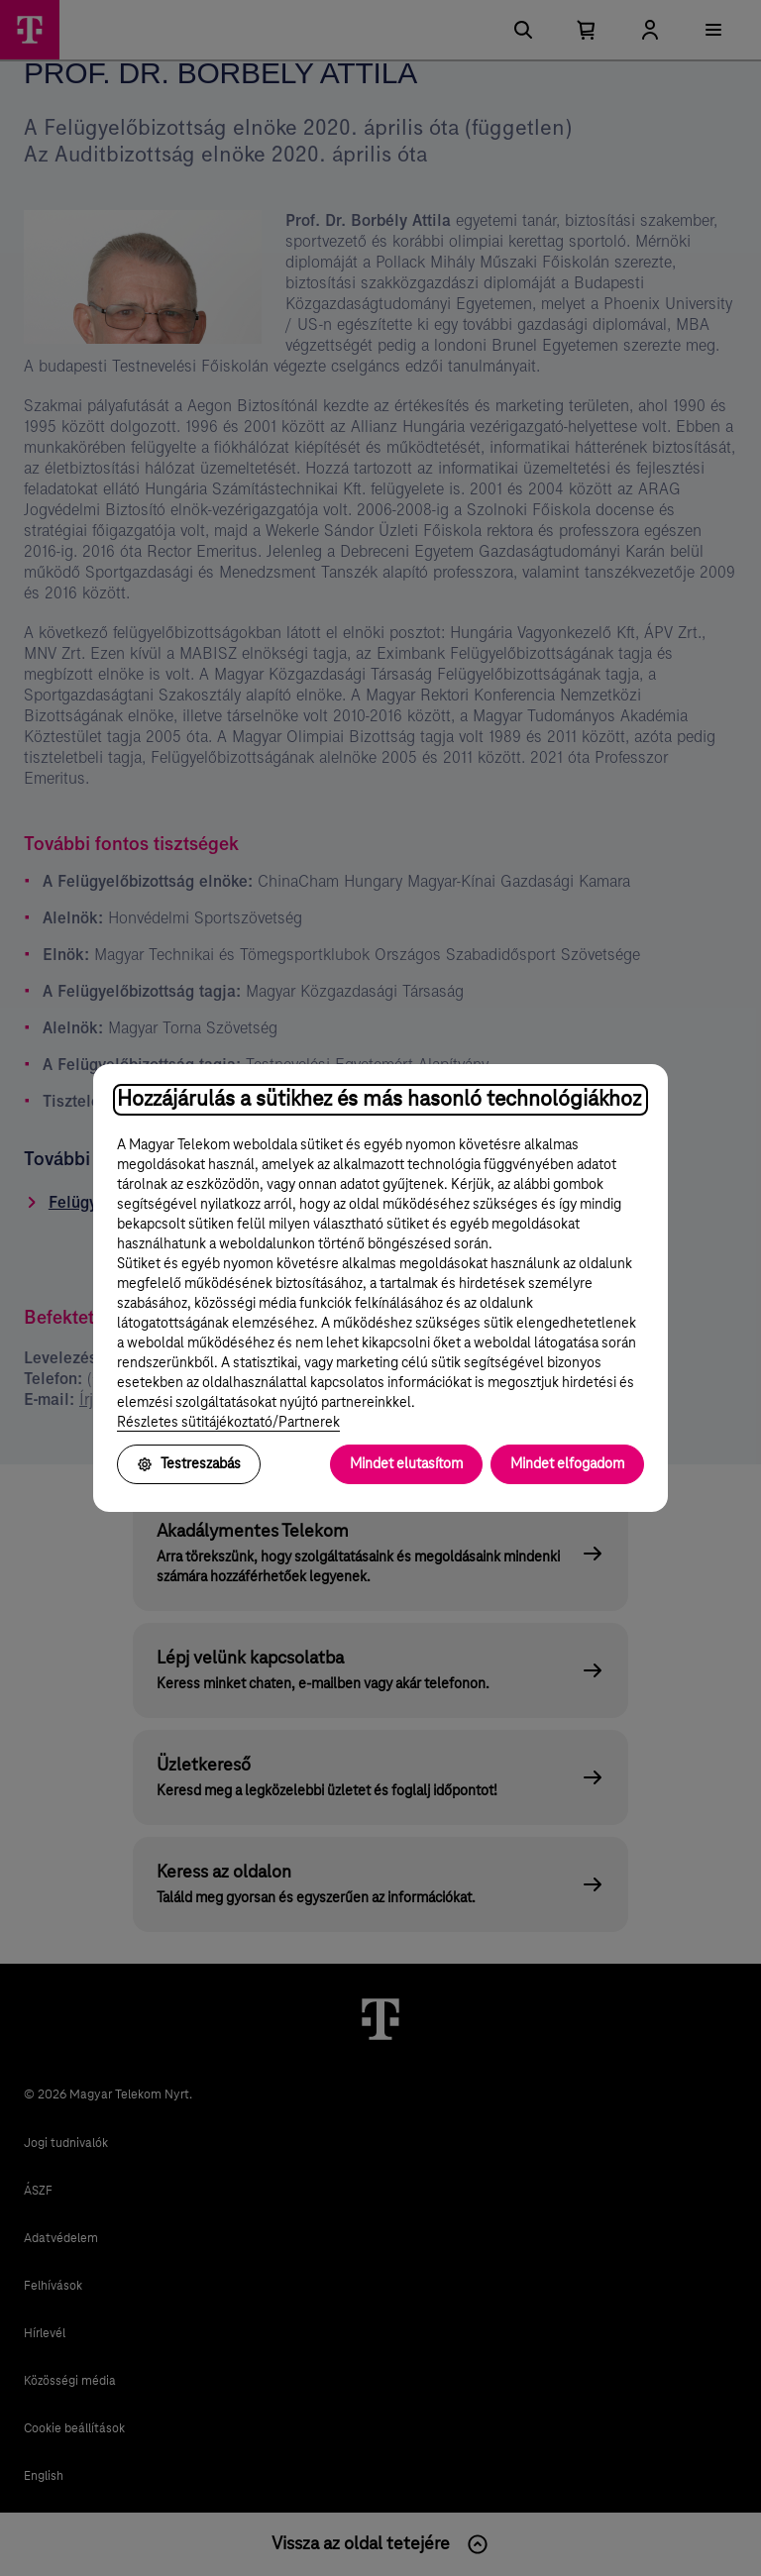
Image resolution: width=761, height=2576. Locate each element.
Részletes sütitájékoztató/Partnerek (228, 1423)
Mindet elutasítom (406, 1464)
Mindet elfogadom (567, 1464)
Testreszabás (189, 1464)
